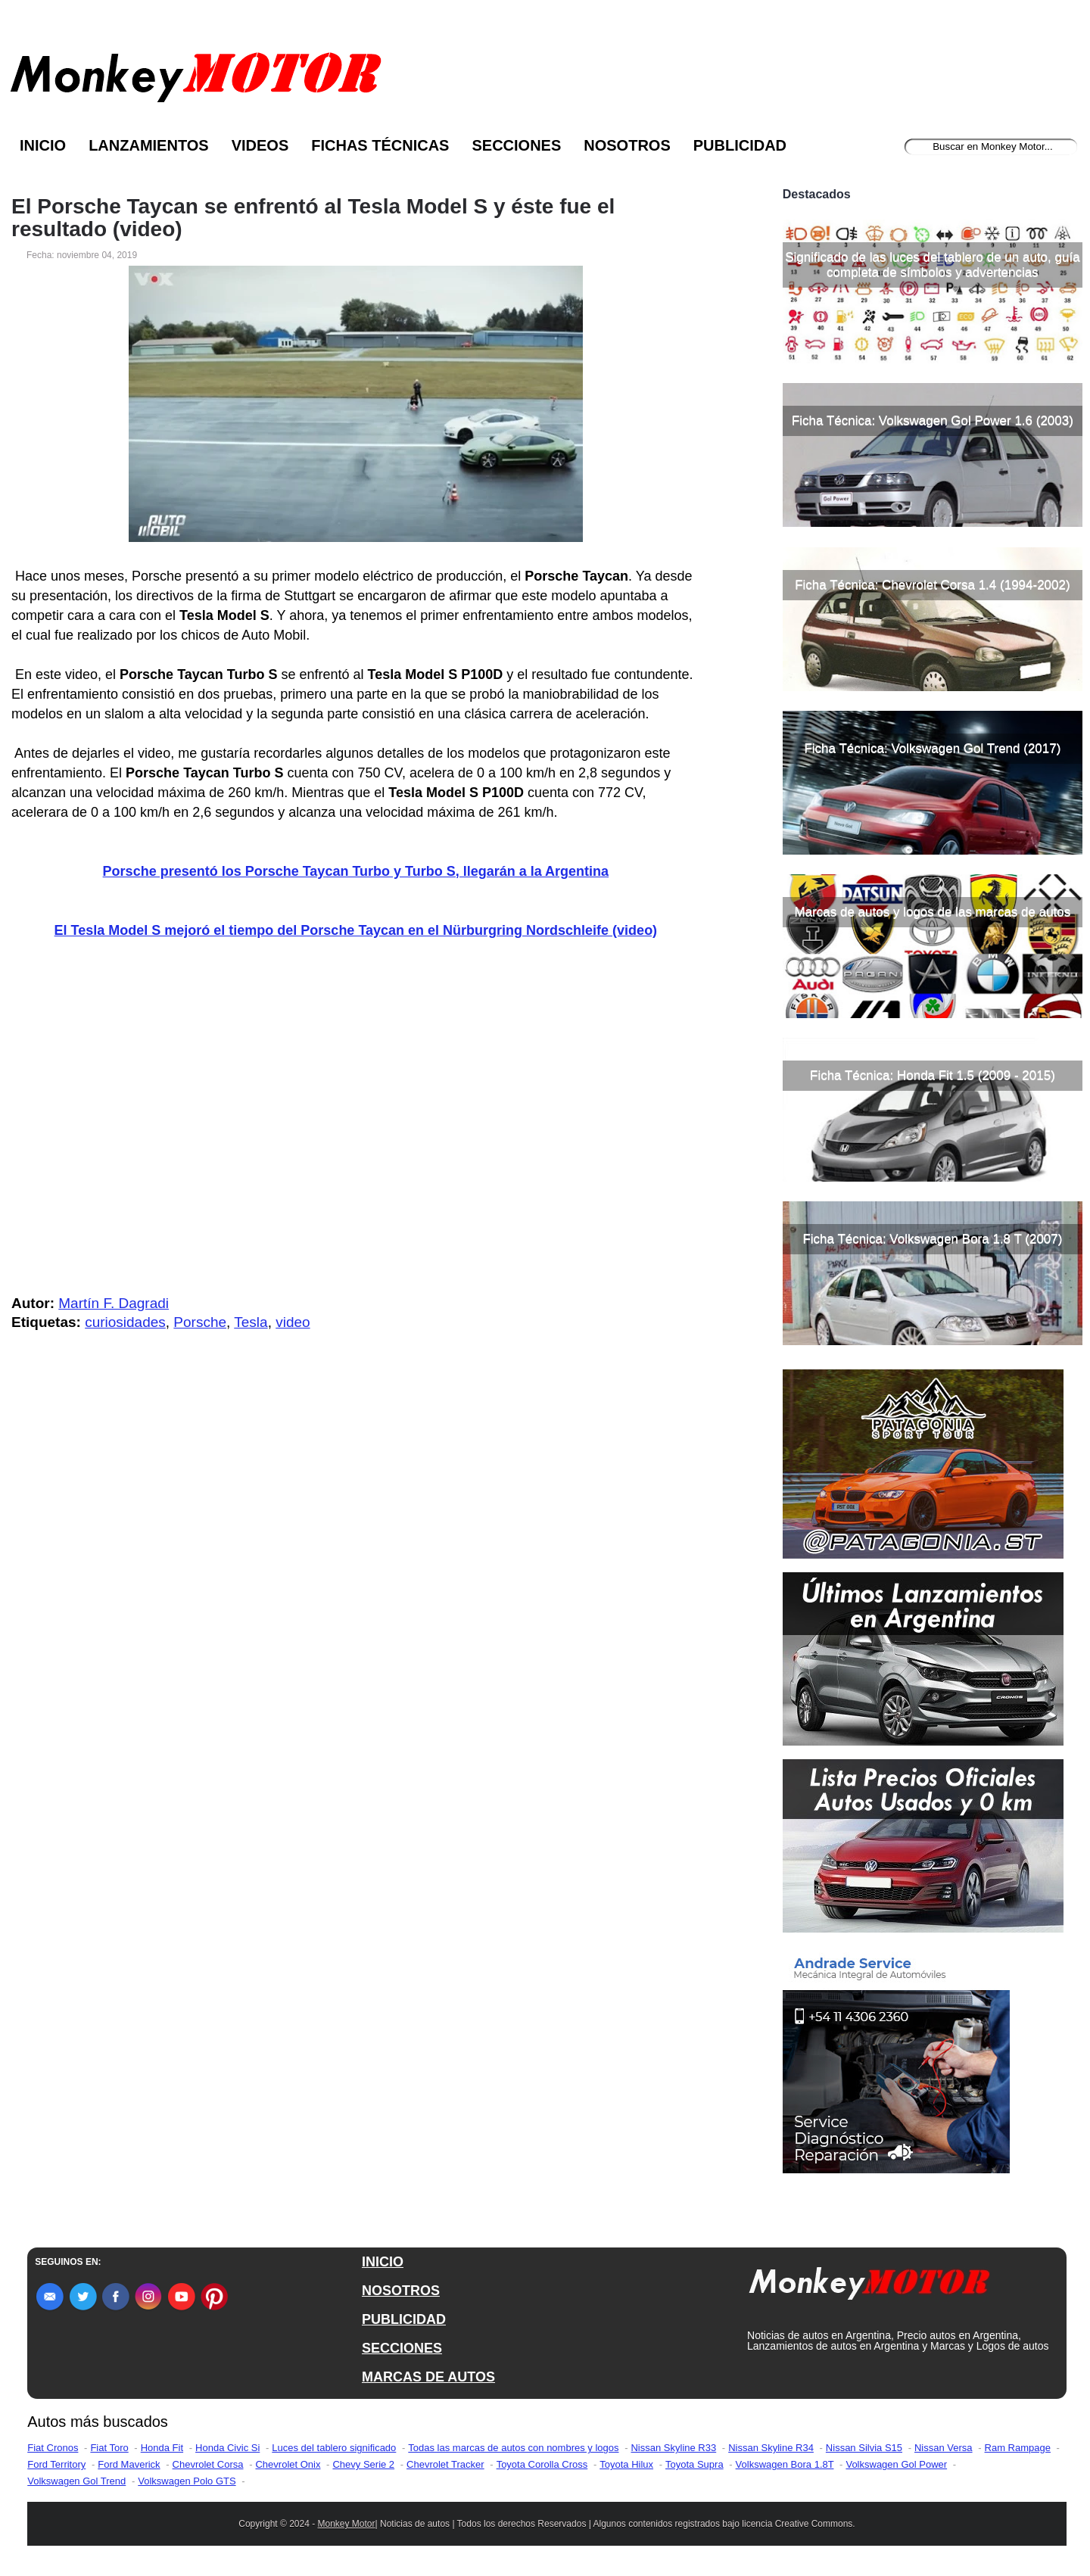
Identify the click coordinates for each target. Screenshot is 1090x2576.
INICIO (382, 2261)
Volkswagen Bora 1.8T (785, 2464)
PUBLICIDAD (404, 2319)
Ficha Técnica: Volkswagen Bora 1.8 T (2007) (932, 1239)
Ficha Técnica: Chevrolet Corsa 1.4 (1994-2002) (932, 585)
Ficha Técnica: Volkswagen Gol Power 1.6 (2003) (932, 420)
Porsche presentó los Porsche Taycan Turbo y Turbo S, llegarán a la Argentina (356, 871)
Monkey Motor (346, 2523)
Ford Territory (56, 2464)
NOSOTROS (401, 2290)
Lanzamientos (149, 145)
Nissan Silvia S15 (864, 2447)
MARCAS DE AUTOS (428, 2376)
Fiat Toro (109, 2447)
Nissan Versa (943, 2447)
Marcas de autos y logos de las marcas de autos (933, 912)
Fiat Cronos (52, 2447)
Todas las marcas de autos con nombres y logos (513, 2447)
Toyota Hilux (626, 2464)
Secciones (516, 145)
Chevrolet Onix (287, 2464)
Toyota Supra (694, 2464)
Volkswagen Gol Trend (76, 2481)
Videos (260, 145)
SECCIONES (402, 2348)
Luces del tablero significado (334, 2447)
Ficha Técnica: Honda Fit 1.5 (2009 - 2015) (932, 1075)
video (293, 1322)
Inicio (43, 145)
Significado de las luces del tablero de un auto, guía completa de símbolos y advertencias (932, 264)
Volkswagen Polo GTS (186, 2481)
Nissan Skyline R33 (673, 2447)
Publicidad (739, 145)
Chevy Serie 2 (363, 2464)
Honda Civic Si (227, 2447)
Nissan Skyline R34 (771, 2447)
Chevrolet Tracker (445, 2464)
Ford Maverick (129, 2464)
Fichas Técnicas (380, 145)
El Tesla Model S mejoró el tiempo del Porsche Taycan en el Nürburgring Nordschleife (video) (356, 930)
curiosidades (125, 1322)
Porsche (199, 1322)
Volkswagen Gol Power (896, 2464)
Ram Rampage (1018, 2447)
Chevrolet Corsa (208, 2464)
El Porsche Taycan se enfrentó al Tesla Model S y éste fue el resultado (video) (313, 218)
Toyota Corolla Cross (542, 2464)
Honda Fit (162, 2447)
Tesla (250, 1322)
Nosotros (627, 145)
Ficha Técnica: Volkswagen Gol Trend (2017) (932, 748)
